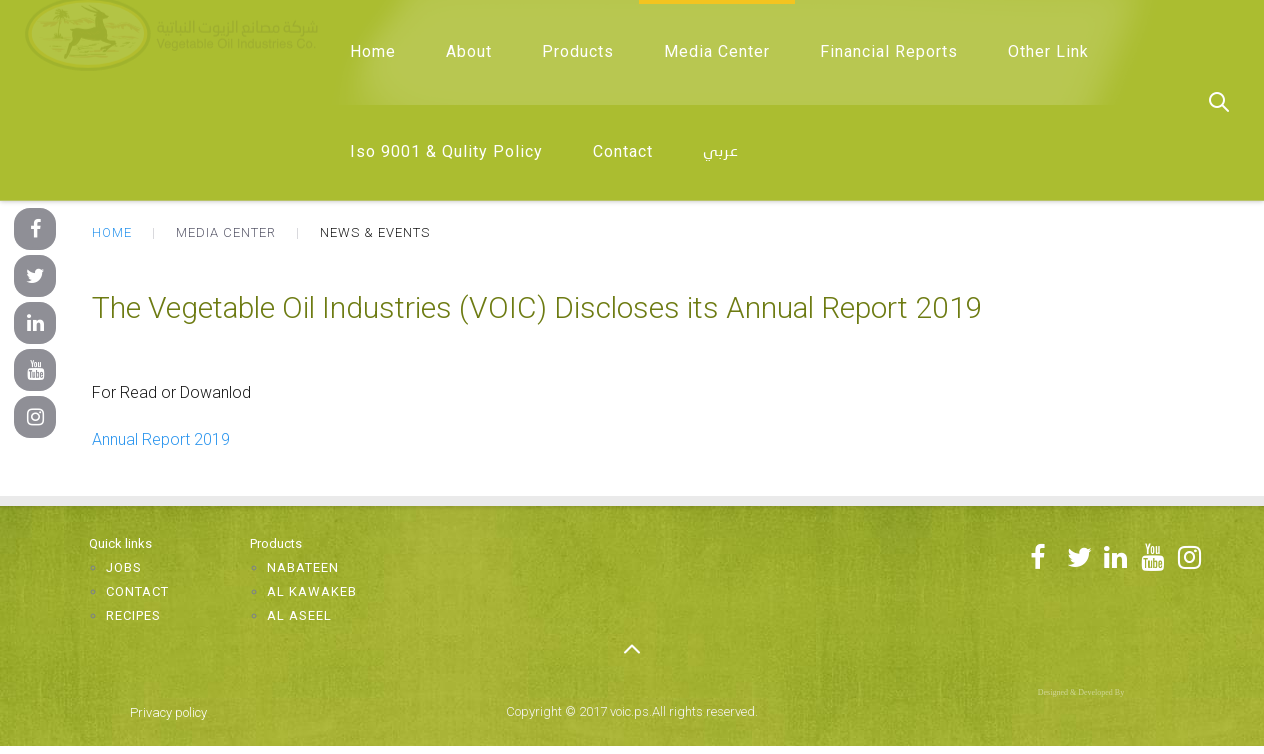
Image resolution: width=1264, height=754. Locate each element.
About (469, 51)
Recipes (133, 615)
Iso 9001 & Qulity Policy (446, 151)
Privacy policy (168, 712)
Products (578, 51)
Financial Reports (889, 51)
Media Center (717, 51)
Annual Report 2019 (161, 439)
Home (373, 51)
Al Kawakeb (312, 591)
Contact (623, 151)
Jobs (124, 567)
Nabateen (303, 567)
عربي (721, 152)
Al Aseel (299, 615)
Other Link (1048, 51)
